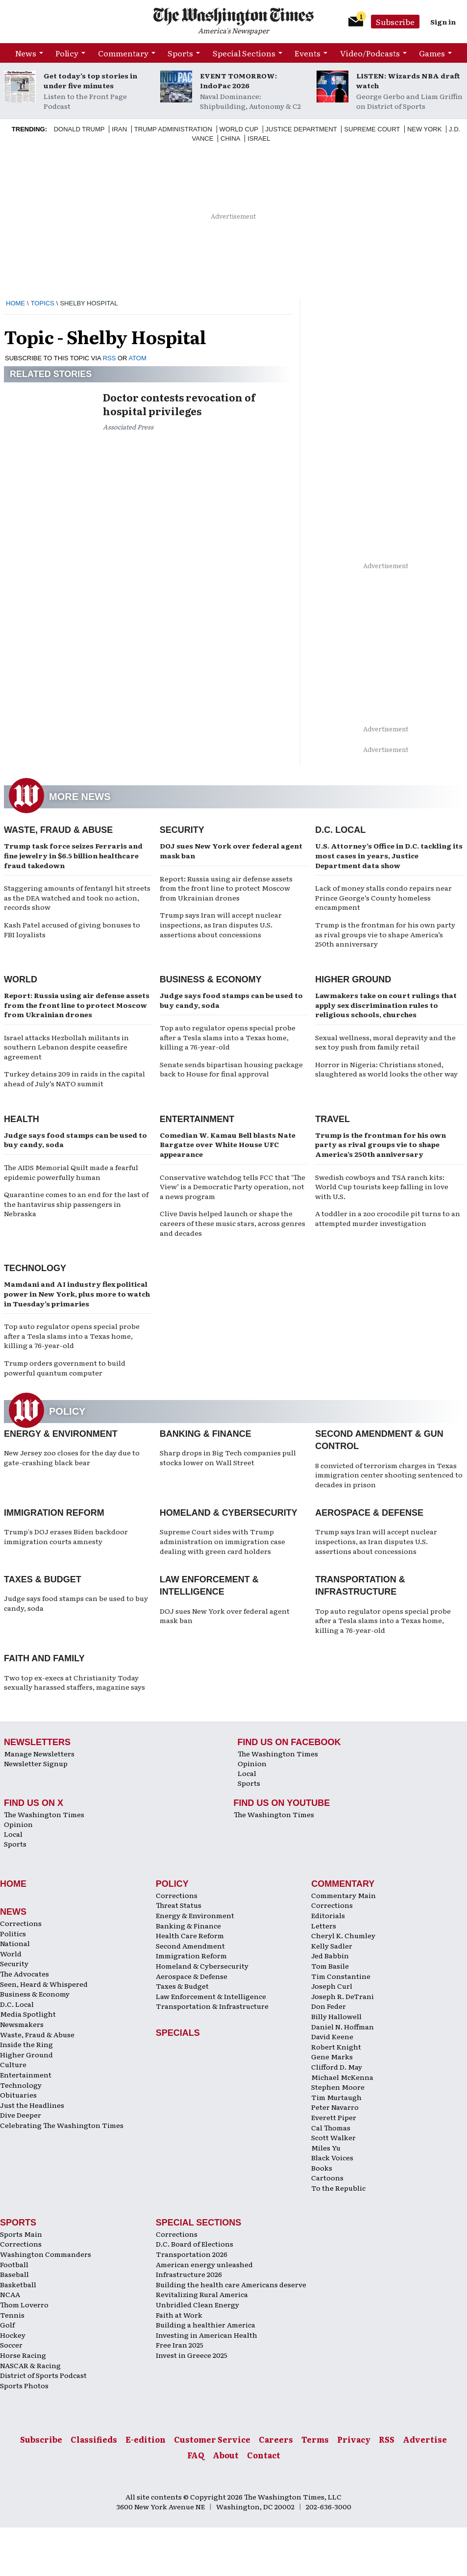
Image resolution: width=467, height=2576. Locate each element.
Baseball (14, 2274)
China (230, 138)
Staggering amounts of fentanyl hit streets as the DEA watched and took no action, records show (77, 897)
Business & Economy (211, 979)
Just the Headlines (32, 2105)
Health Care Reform (190, 1935)
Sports (180, 53)
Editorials (328, 1915)
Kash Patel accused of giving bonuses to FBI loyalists (72, 929)
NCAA (10, 2294)
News (25, 53)
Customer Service (212, 2439)
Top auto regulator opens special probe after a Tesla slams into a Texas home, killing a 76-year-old (227, 1037)
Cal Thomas (330, 2127)
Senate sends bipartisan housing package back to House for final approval (231, 1069)
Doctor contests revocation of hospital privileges (179, 404)
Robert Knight (336, 2046)
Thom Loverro (24, 2304)
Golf (7, 2324)
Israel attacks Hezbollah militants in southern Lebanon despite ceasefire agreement (66, 1046)
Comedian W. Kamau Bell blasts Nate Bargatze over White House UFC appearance (227, 1144)
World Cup (239, 129)
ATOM (137, 358)
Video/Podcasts (370, 53)
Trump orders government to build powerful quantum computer (64, 1367)
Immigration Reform (54, 1513)
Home (15, 303)
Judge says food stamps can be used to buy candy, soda (231, 1000)
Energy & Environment (61, 1434)
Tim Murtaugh (336, 2097)
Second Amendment (190, 1946)
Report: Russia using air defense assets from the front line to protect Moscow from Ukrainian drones (226, 888)
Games (432, 53)
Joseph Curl (331, 1986)
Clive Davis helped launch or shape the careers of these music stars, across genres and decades (232, 1222)
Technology (35, 1268)
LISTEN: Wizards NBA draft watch (408, 80)
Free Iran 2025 (179, 2345)
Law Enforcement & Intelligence (211, 1996)
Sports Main (21, 2234)
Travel (332, 1119)
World (20, 979)
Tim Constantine (340, 1976)
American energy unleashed (204, 2264)
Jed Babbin (330, 1955)
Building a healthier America (205, 2324)
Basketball (18, 2284)
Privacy (353, 2439)
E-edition (145, 2439)
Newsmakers (22, 2024)
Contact (263, 2455)
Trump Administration (173, 129)
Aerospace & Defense (369, 1513)
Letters (323, 1925)
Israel (258, 138)
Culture (13, 2064)
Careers (276, 2439)
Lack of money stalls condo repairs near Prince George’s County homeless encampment (383, 897)
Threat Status (178, 1905)
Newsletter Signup (36, 1763)
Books (321, 2168)
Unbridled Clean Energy (197, 2304)
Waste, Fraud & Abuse (58, 830)
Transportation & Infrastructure (212, 2006)
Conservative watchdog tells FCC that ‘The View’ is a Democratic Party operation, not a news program (232, 1186)
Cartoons (327, 2177)
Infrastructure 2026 (189, 2274)
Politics (13, 1933)
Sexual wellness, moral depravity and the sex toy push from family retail (385, 1042)
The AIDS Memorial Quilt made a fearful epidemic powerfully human (71, 1172)
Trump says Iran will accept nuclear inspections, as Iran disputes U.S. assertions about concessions (221, 924)
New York (424, 129)
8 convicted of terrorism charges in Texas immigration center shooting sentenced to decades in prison (389, 1474)
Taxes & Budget (42, 1579)
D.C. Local (340, 830)
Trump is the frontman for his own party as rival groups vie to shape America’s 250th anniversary (385, 934)
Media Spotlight (28, 2014)
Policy (66, 53)
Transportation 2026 (191, 2254)
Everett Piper (333, 2117)
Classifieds (94, 2439)
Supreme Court (372, 129)
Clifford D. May (336, 2067)
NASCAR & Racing (30, 2365)
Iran (119, 129)
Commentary (123, 53)
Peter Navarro (335, 2107)
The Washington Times (278, 1753)
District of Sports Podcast (43, 2375)
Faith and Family (44, 1658)
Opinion (252, 1763)
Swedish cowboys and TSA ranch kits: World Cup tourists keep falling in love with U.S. (381, 1186)
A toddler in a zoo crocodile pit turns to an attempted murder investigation (387, 1218)
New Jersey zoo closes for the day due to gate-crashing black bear (72, 1457)
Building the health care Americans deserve (231, 2284)
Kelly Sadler (331, 1946)
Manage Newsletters (39, 1753)
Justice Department (301, 129)
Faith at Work (179, 2315)
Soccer (11, 2345)
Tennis (12, 2315)
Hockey (12, 2335)
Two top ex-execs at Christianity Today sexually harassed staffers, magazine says (74, 1682)
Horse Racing (23, 2355)
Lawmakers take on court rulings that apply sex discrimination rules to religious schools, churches (386, 1004)
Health (21, 1119)
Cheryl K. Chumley (343, 1935)
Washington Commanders (45, 2254)
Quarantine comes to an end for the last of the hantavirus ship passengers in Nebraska (76, 1203)
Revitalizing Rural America (202, 2294)
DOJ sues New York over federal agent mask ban (231, 850)
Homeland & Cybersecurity (228, 1513)
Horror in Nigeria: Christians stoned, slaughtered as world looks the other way (386, 1069)
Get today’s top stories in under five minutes (90, 80)
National (15, 1943)
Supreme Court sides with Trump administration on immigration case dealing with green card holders (222, 1540)
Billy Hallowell (336, 2016)
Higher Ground (353, 979)
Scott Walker (333, 2137)
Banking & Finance (205, 1434)
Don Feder (328, 2006)
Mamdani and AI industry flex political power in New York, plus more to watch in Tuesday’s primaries (77, 1293)
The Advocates (24, 1973)
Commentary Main (343, 1895)
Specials (178, 2033)
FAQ (195, 2455)
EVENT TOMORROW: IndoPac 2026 (238, 80)
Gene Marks (332, 2056)
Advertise (425, 2439)
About (226, 2455)
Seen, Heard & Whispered (44, 1984)
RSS (109, 358)
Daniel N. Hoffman (342, 2026)
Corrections (21, 1923)
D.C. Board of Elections (194, 2244)
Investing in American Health (206, 2335)
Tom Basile (330, 1966)
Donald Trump (79, 129)
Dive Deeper (20, 2115)
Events (307, 53)
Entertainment (197, 1119)
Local (247, 1773)
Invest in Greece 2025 (191, 2355)
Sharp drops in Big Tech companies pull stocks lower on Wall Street (228, 1457)
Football (14, 2264)
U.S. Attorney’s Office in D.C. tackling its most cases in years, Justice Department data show (389, 855)
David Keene (332, 2036)
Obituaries (18, 2095)
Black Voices (332, 2157)
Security (182, 830)
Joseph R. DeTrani (342, 1996)
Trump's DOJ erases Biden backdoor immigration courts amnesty (66, 1536)
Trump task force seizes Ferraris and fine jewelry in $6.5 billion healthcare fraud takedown (73, 855)
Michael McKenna (342, 2077)
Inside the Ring (26, 2044)
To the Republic (338, 2188)
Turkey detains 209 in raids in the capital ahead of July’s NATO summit (74, 1078)
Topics (42, 303)
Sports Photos (24, 2385)
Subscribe (395, 21)
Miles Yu (326, 2147)
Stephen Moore (338, 2087)
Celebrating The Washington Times (61, 2125)
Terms (315, 2439)
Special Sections (244, 53)
